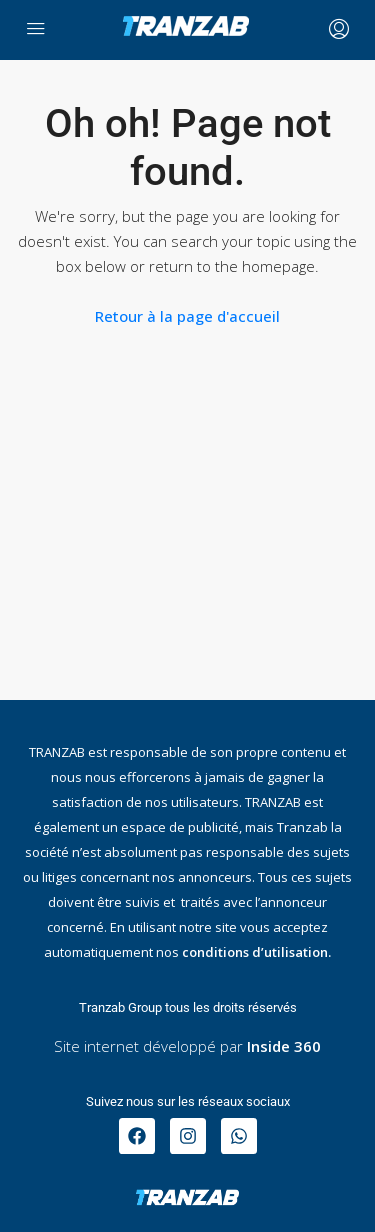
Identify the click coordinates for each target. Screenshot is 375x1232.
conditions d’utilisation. (256, 952)
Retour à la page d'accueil (187, 316)
